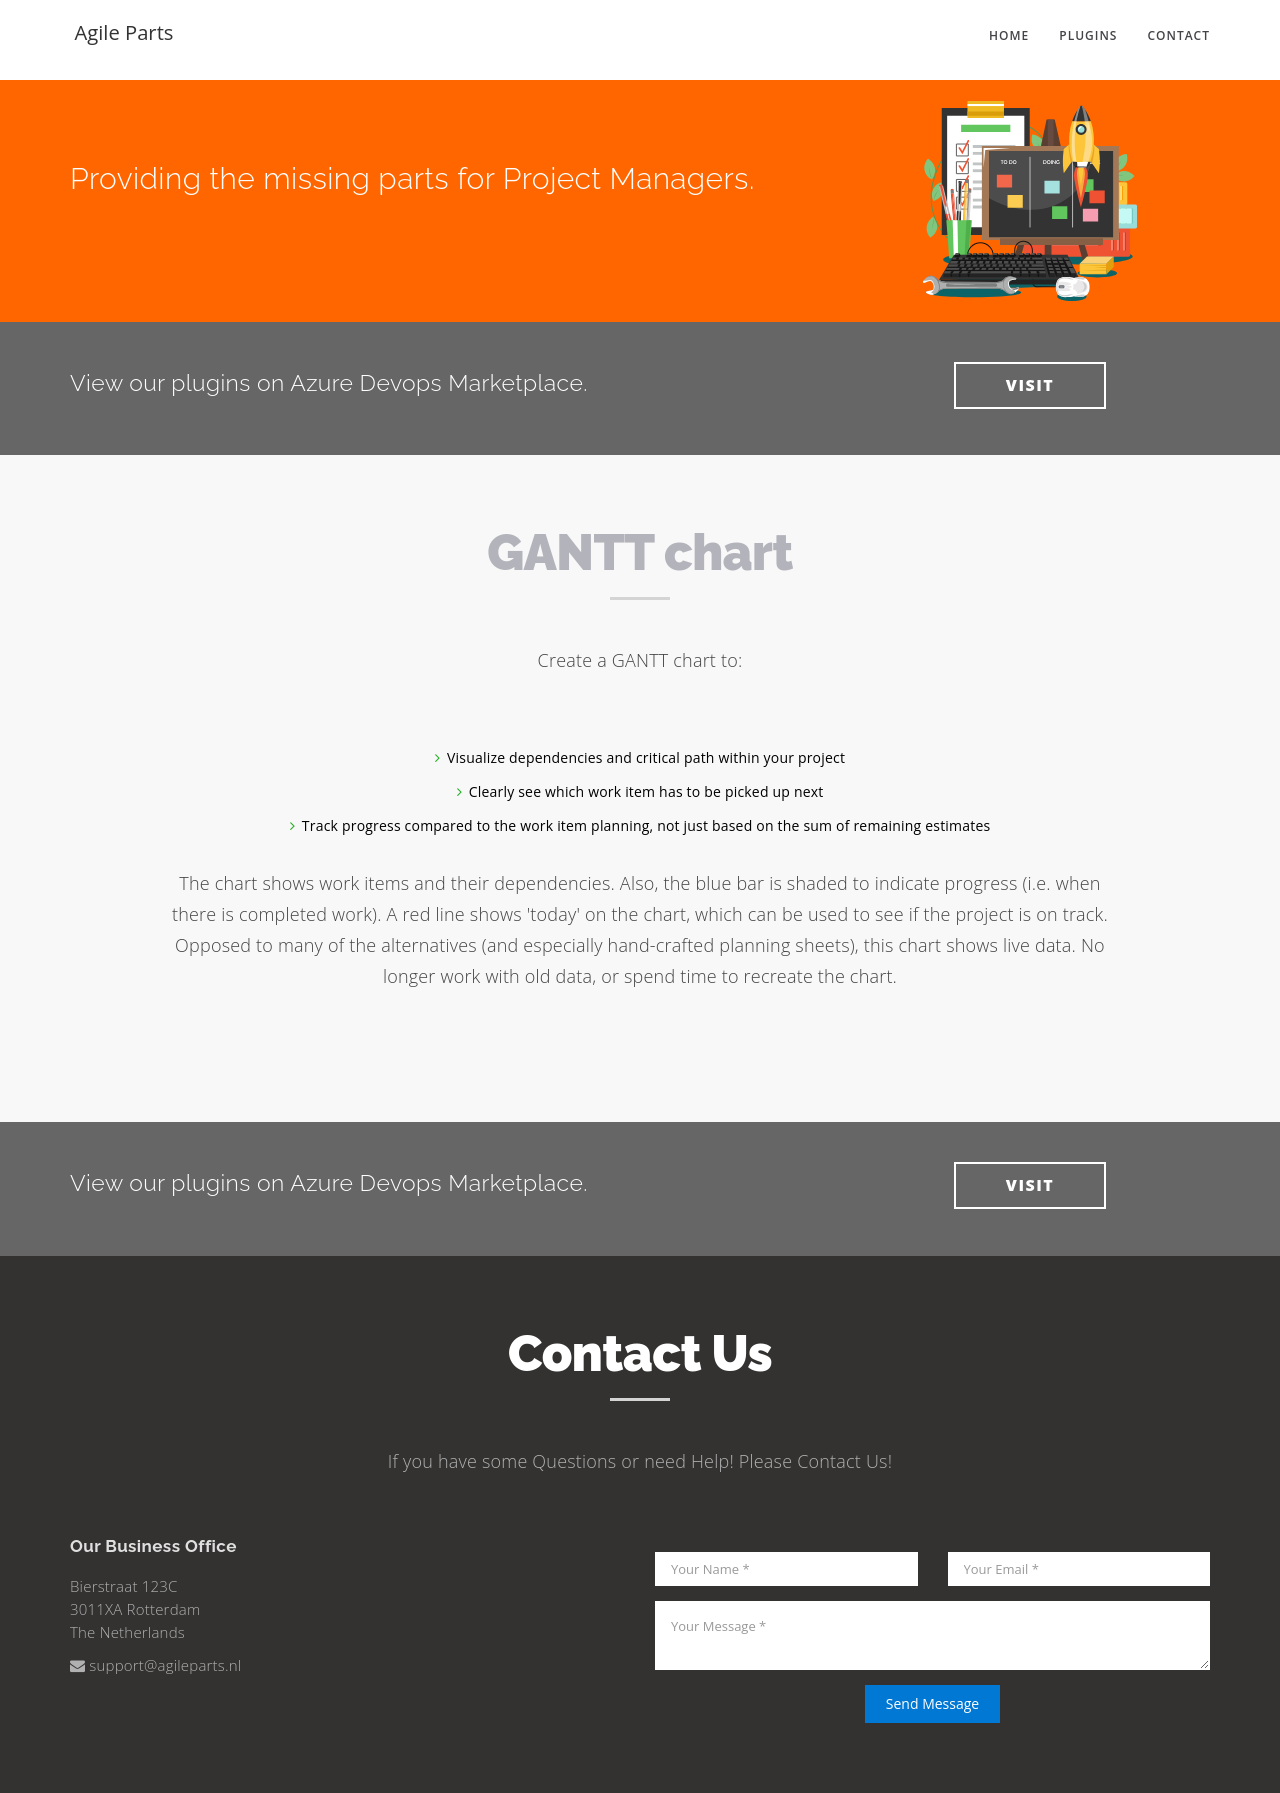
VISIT (1030, 385)
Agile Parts (123, 40)
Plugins (1088, 39)
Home (1009, 39)
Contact (1178, 39)
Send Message (932, 1703)
